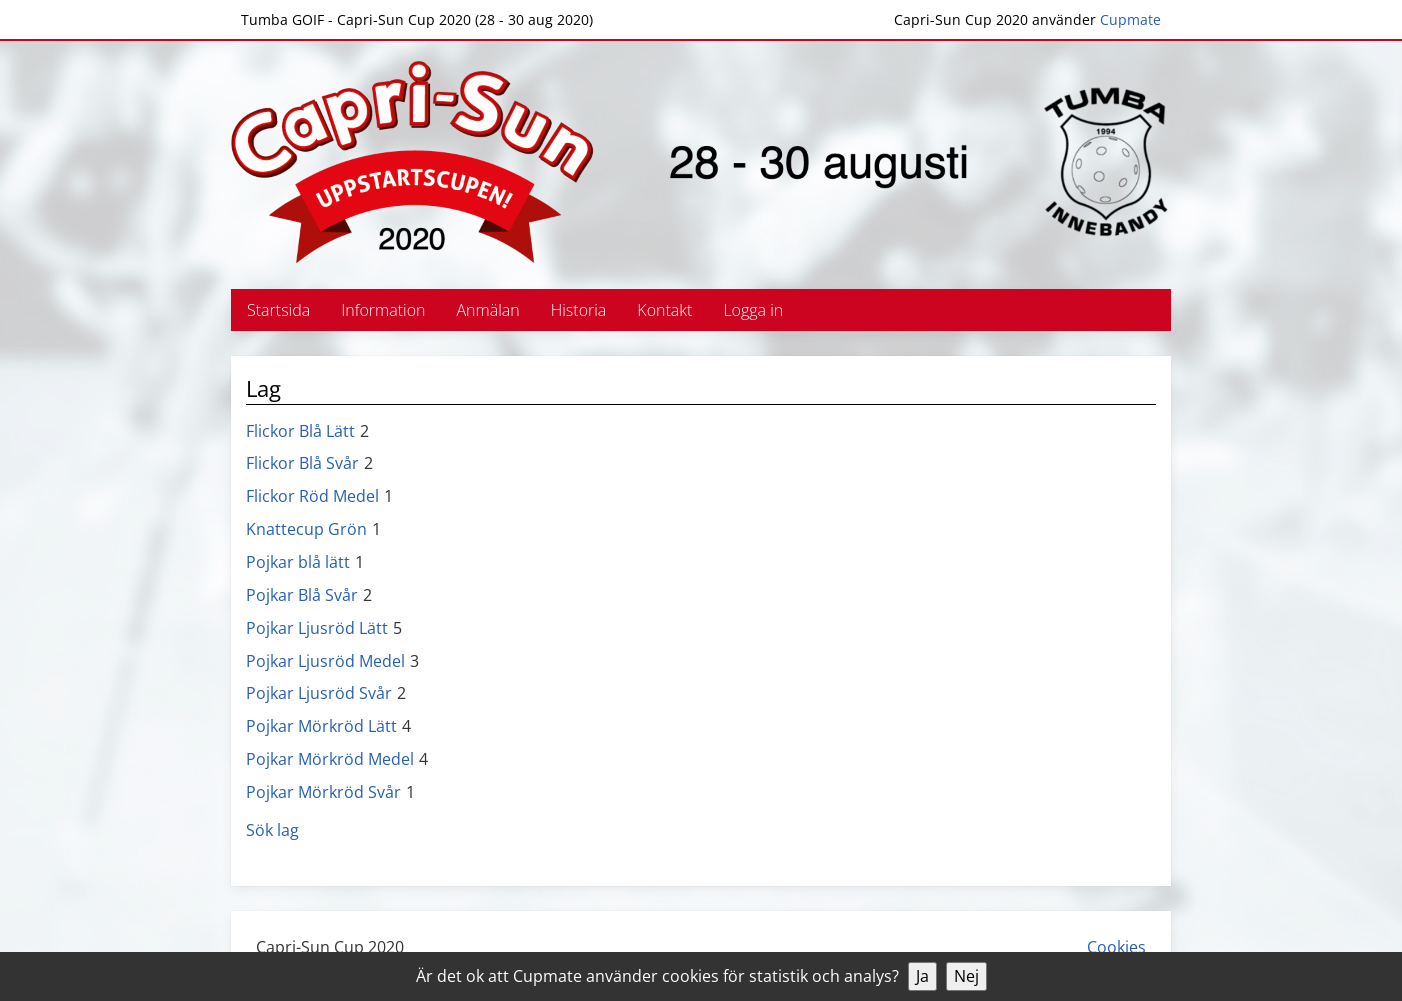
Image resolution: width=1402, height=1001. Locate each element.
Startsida (278, 310)
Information (383, 310)
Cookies (1116, 947)
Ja (922, 976)
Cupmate (1130, 19)
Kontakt (664, 310)
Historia (579, 310)
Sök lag (272, 830)
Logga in (753, 310)
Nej (966, 976)
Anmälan (488, 310)
